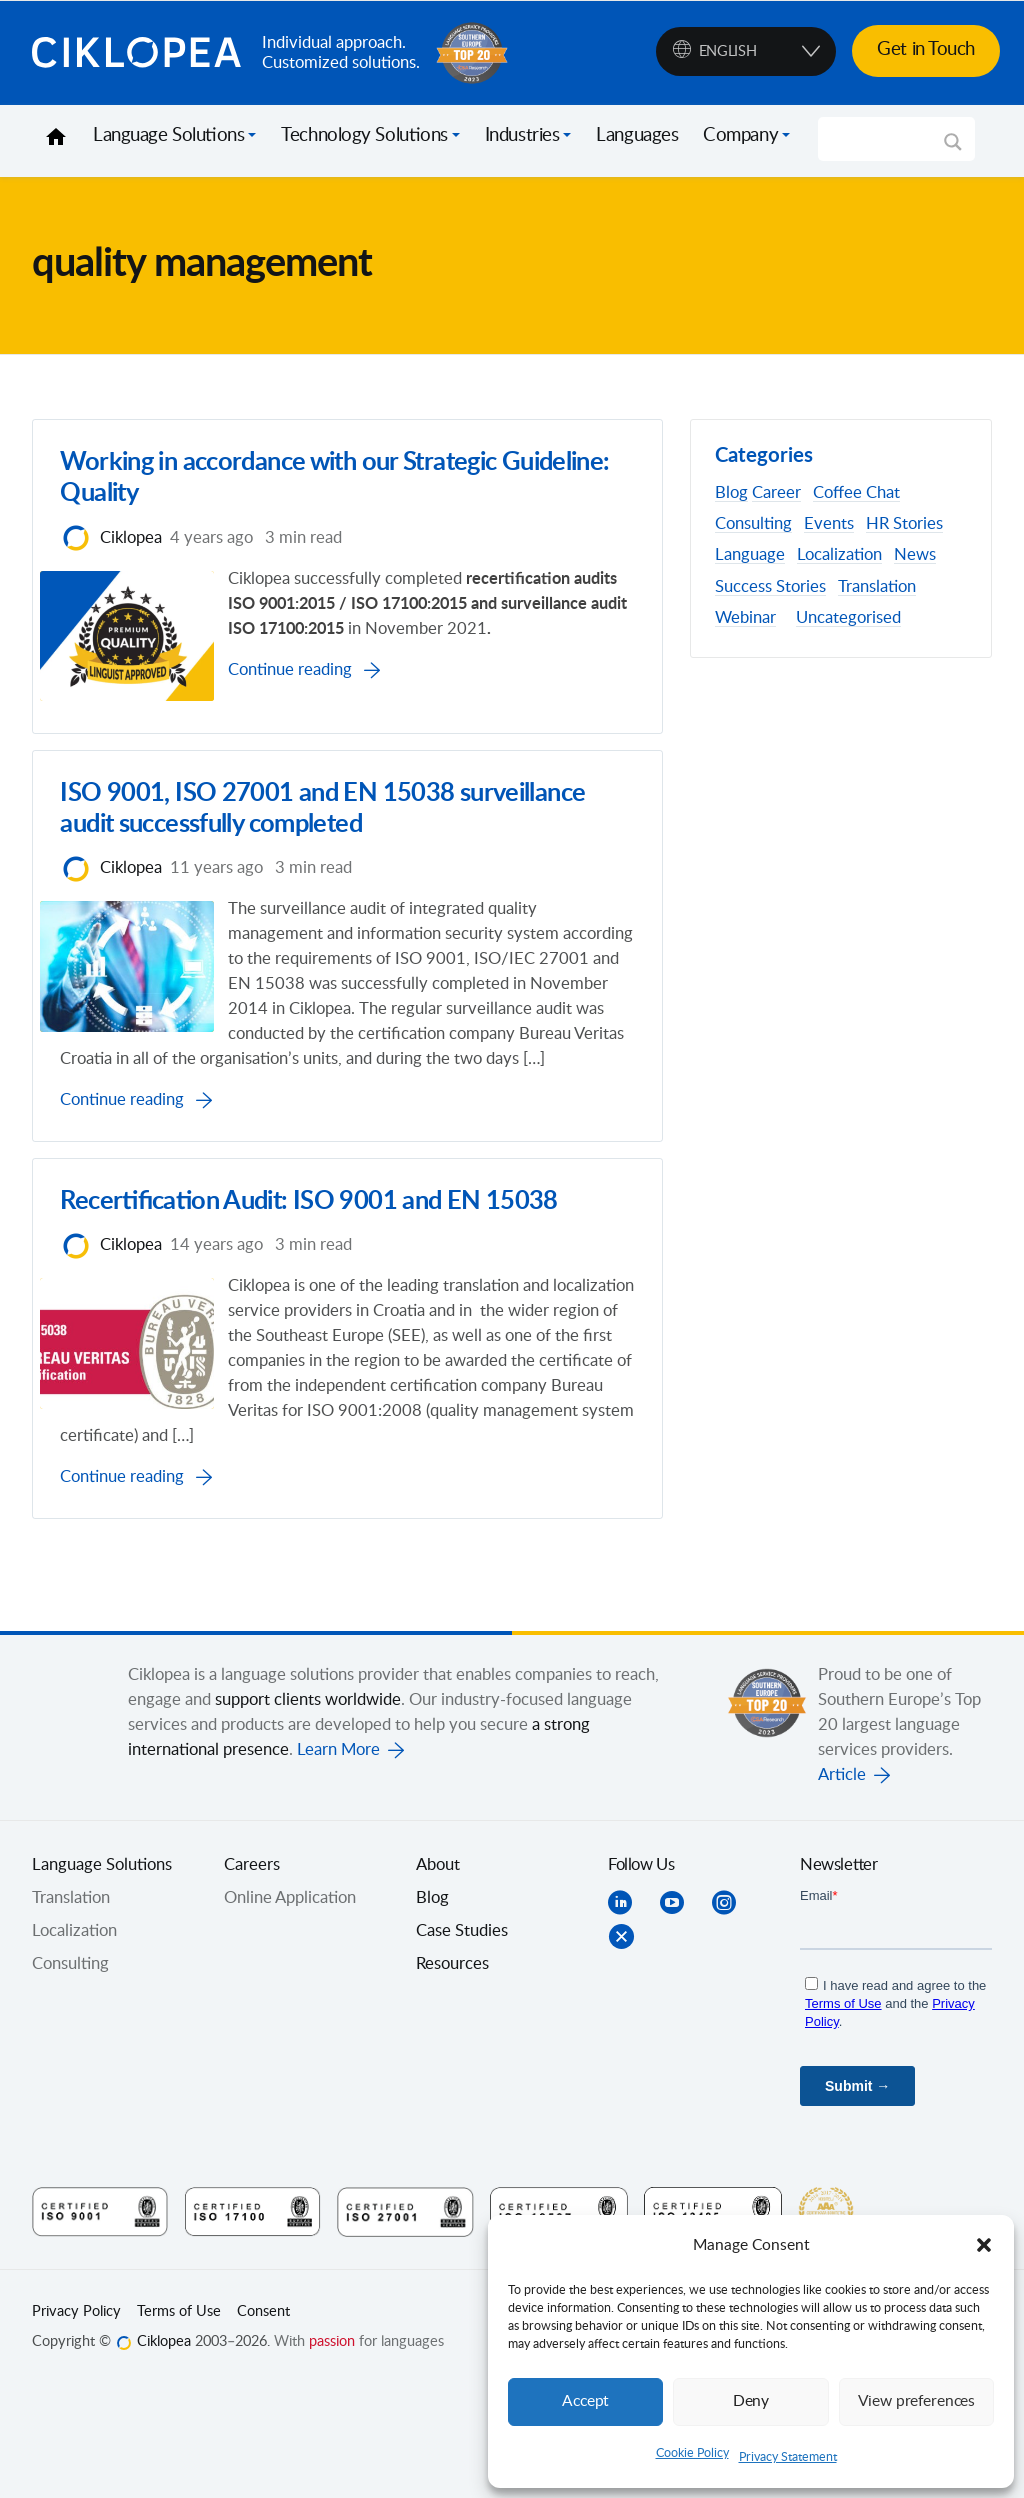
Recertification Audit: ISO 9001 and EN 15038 (313, 1284)
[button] (984, 2245)
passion (332, 2454)
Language (750, 555)
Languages (637, 136)
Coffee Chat (856, 493)
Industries (522, 136)
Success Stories (770, 587)
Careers (252, 1977)
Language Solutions (168, 136)
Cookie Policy (692, 2453)
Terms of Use (179, 2424)
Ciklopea (139, 53)
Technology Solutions (364, 136)
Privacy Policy (76, 2424)
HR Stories (904, 524)
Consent (263, 2424)
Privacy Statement (788, 2457)
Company (740, 136)
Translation (877, 587)
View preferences (916, 2401)
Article (842, 1887)
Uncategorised (848, 618)
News (915, 555)
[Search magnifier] (953, 149)
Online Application (290, 2010)
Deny (751, 2401)
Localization (839, 555)
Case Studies (462, 2043)
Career (776, 493)
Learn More (338, 1862)
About (438, 1977)
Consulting (753, 524)
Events (829, 524)
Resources (452, 2076)
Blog (731, 493)
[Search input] (887, 139)
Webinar (745, 618)
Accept (586, 2401)
